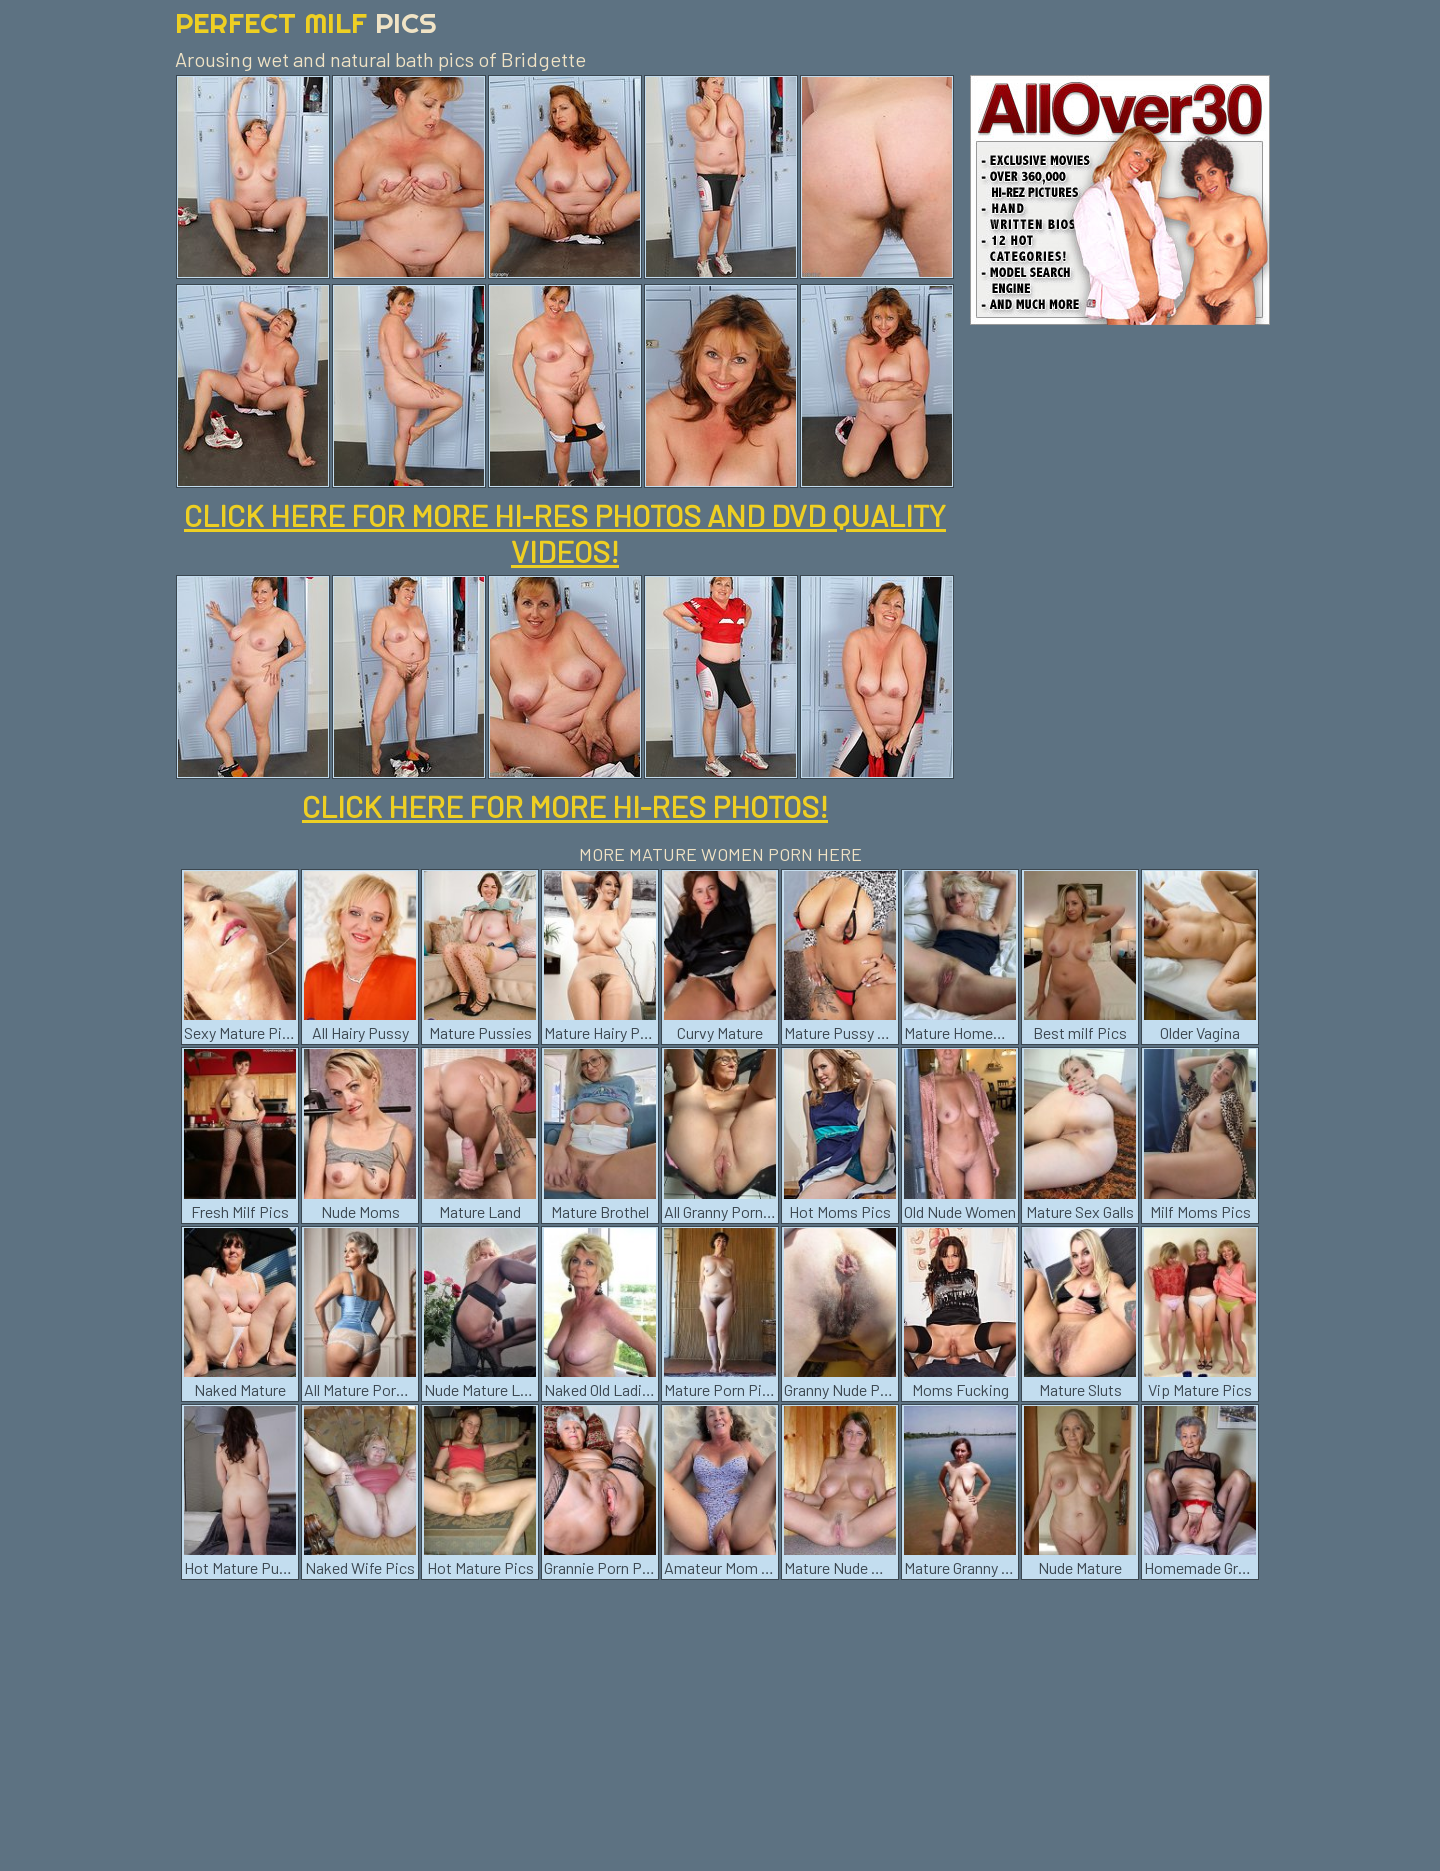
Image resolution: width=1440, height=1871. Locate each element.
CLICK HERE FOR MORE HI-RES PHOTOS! (565, 806)
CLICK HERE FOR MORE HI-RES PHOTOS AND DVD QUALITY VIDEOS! (565, 533)
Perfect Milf (306, 22)
